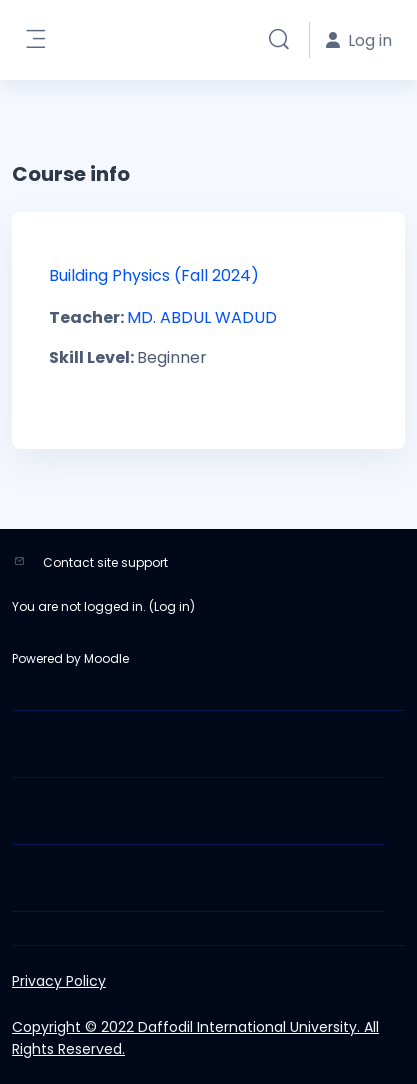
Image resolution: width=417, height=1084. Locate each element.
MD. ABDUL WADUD (202, 317)
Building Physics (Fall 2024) (154, 275)
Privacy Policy (59, 981)
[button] (279, 40)
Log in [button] (359, 40)
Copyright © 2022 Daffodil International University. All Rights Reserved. (195, 1038)
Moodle (106, 658)
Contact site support (105, 562)
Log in (172, 606)
